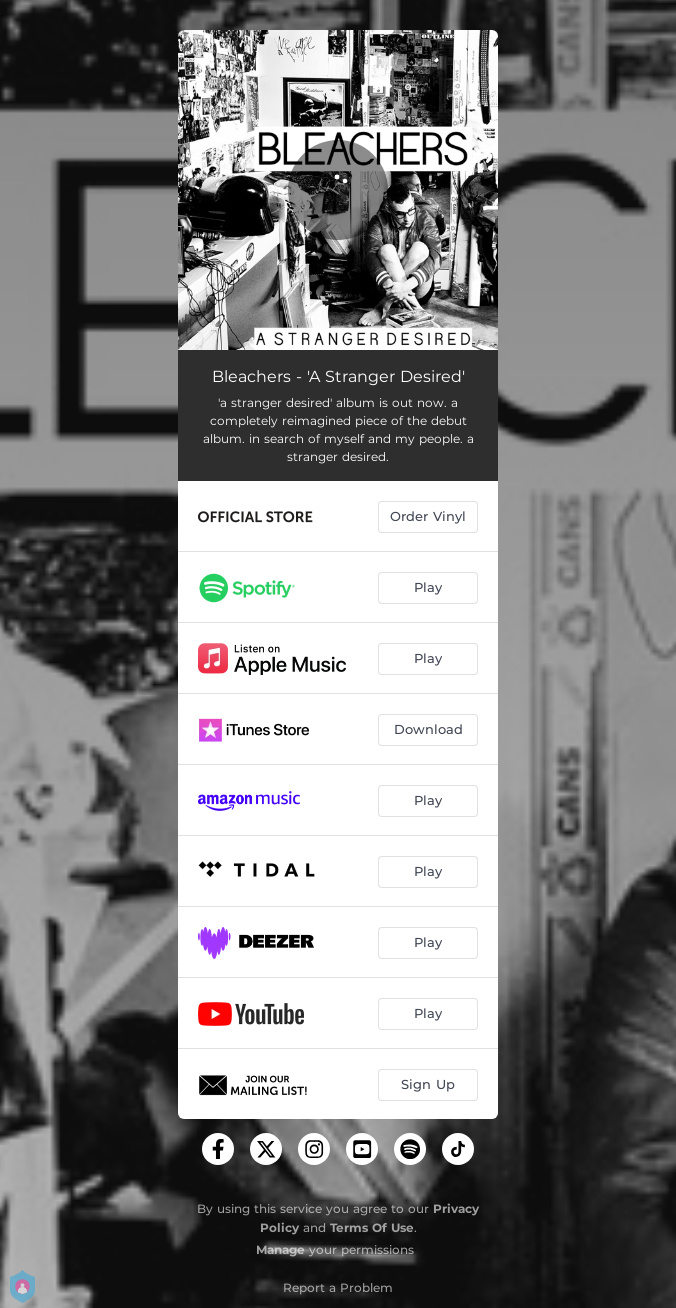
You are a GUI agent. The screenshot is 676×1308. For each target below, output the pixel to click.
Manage (280, 1249)
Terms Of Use (372, 1227)
